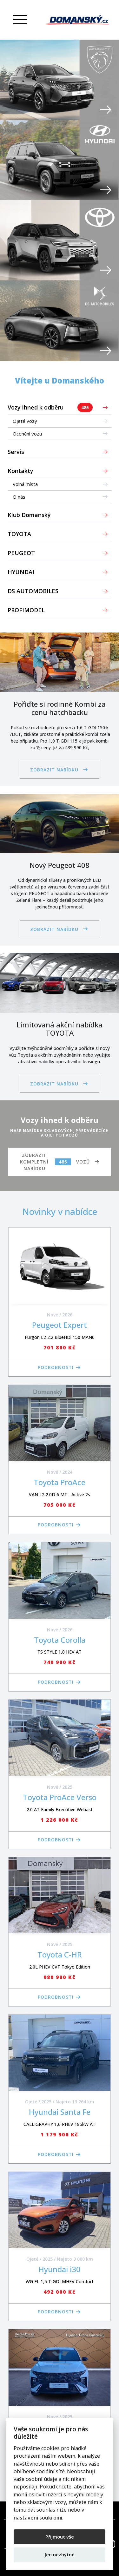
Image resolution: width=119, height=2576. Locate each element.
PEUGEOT (21, 553)
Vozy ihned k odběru (50, 407)
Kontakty (20, 471)
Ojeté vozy (25, 421)
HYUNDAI (21, 572)
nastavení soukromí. (38, 2518)
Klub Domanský (29, 515)
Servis (16, 452)
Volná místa (25, 484)
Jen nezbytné (60, 2554)
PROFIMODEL (26, 610)
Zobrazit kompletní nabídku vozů (55, 1161)
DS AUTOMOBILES (33, 591)
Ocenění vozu (27, 433)
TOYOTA (19, 534)
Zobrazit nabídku (54, 770)
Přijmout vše (59, 2536)
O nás (19, 497)
